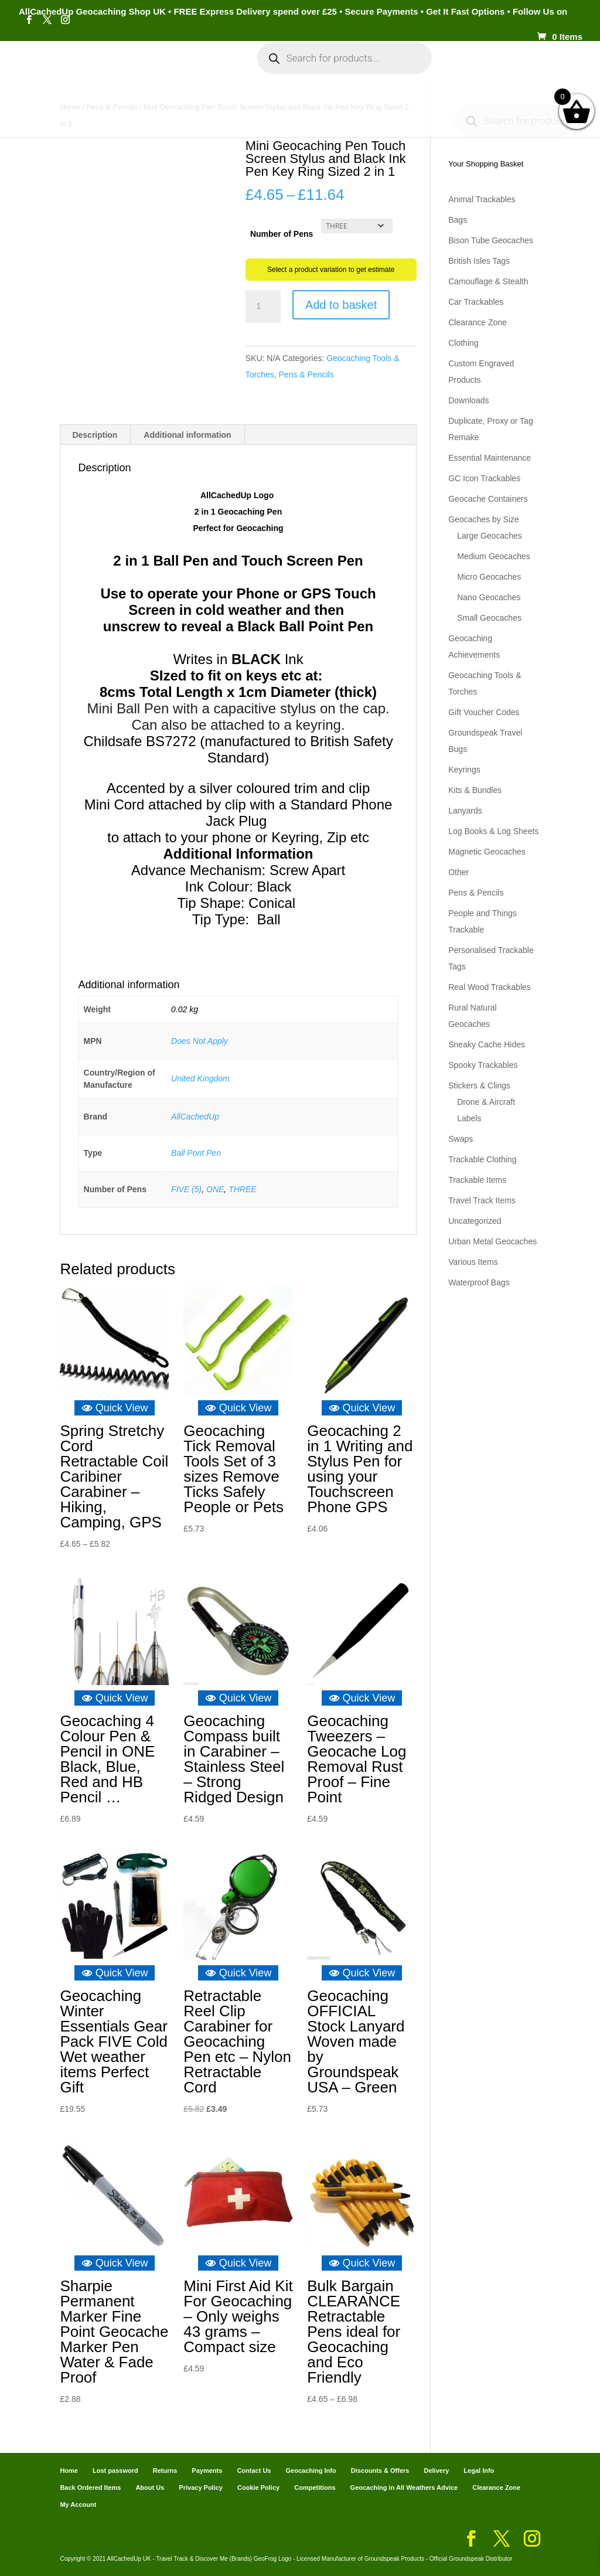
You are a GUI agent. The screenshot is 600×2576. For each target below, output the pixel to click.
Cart (462, 69)
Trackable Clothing (482, 1159)
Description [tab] (94, 435)
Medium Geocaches (493, 556)
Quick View (114, 1408)
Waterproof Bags (479, 1282)
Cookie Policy (258, 2487)
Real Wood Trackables (489, 987)
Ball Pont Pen (196, 1153)
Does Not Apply (199, 1041)
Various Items (473, 1262)
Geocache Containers (487, 498)
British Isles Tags (479, 261)
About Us (149, 2487)
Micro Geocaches (489, 576)
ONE (215, 1189)
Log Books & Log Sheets (493, 831)
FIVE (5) (186, 1189)
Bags (457, 219)
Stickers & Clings (479, 1085)
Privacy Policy (201, 2487)
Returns (165, 2470)
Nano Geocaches (488, 597)
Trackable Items (477, 1180)
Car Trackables (475, 302)
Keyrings (464, 769)
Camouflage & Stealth (488, 281)
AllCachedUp (195, 1116)
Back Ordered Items (90, 2487)
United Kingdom (200, 1078)
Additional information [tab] (187, 435)
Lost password (115, 2470)
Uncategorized (474, 1221)
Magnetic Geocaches (487, 851)
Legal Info (478, 2470)
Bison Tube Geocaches (490, 240)
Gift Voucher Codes (483, 712)
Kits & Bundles (475, 790)
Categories (120, 69)
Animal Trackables (481, 199)
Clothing (463, 343)
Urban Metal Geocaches (492, 1241)
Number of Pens (281, 234)
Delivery (436, 2470)
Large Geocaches (489, 535)
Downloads (468, 400)
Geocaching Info (293, 107)
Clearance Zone (477, 322)
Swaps (460, 1139)
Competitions (314, 2487)
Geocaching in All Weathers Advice (404, 2487)
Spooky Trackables (482, 1065)
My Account (198, 69)
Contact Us (254, 2470)
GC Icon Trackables (484, 478)
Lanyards (465, 810)
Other (458, 872)
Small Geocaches (489, 617)
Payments (509, 69)
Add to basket (341, 304)
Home (68, 69)
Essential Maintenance (489, 457)
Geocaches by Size (483, 519)
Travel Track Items (482, 1200)
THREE (242, 1189)
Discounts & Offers (380, 2470)
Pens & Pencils (306, 374)
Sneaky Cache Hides (486, 1044)
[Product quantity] (263, 306)
